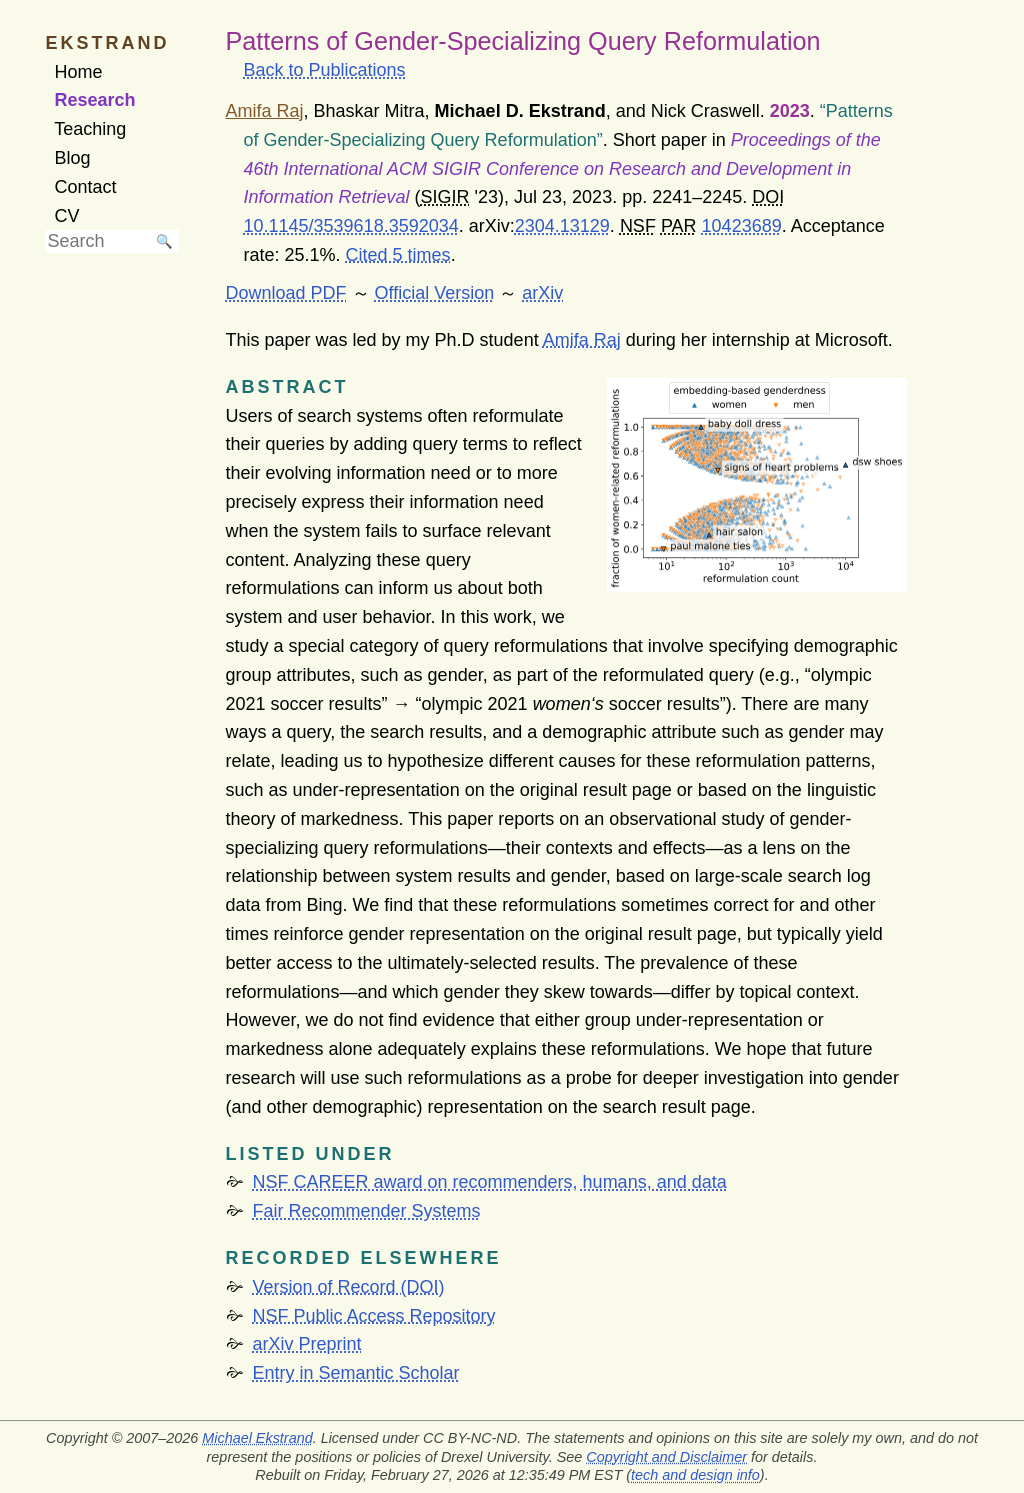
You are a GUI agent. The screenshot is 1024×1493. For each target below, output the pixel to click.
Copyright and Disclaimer (666, 1457)
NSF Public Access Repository (374, 1316)
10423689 (742, 226)
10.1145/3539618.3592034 (351, 226)
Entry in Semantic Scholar (356, 1373)
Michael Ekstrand (257, 1438)
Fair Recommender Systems (367, 1211)
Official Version (435, 293)
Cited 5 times (398, 255)
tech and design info (695, 1475)
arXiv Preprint (307, 1344)
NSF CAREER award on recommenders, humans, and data (490, 1182)
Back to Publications (325, 70)
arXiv (542, 293)
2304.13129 (562, 226)
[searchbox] (98, 241)
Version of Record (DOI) (349, 1287)
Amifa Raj (582, 340)
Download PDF (286, 293)
